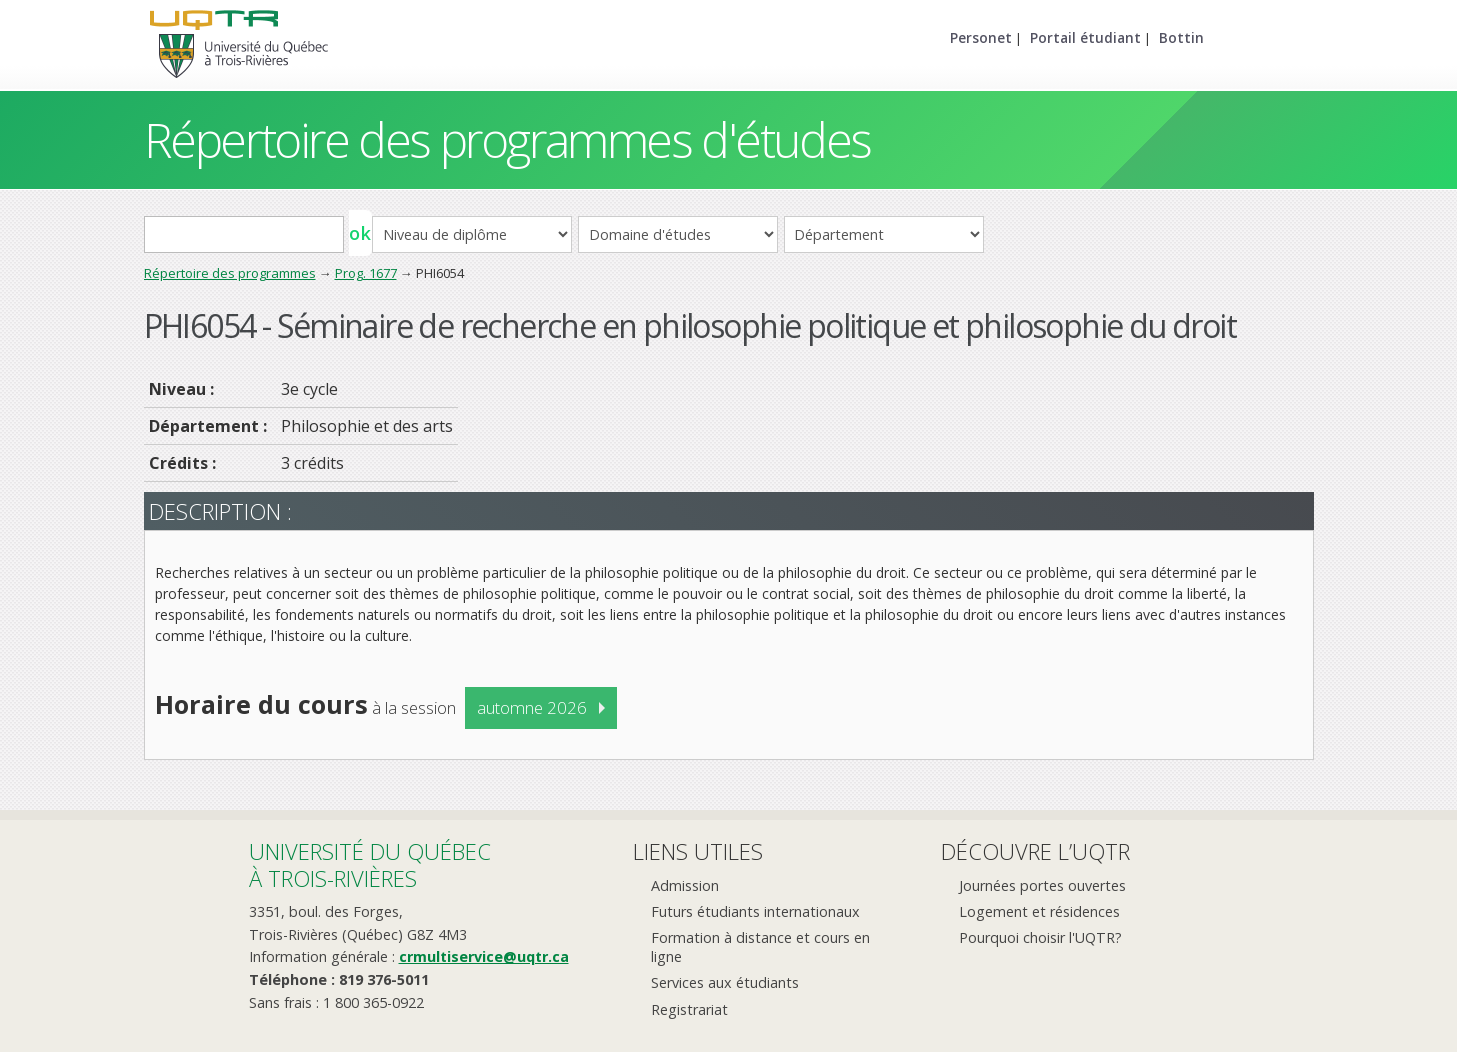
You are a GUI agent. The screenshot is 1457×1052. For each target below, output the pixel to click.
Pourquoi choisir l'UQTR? (1040, 937)
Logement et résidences (1039, 911)
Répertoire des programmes (230, 273)
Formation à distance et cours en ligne (760, 947)
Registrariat (689, 1009)
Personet (981, 37)
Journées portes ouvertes (1042, 885)
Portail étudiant (1085, 37)
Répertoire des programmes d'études (507, 139)
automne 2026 (532, 707)
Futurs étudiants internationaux (755, 911)
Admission (685, 885)
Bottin (1181, 37)
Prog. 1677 (366, 273)
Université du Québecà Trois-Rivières (370, 864)
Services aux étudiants (725, 982)
